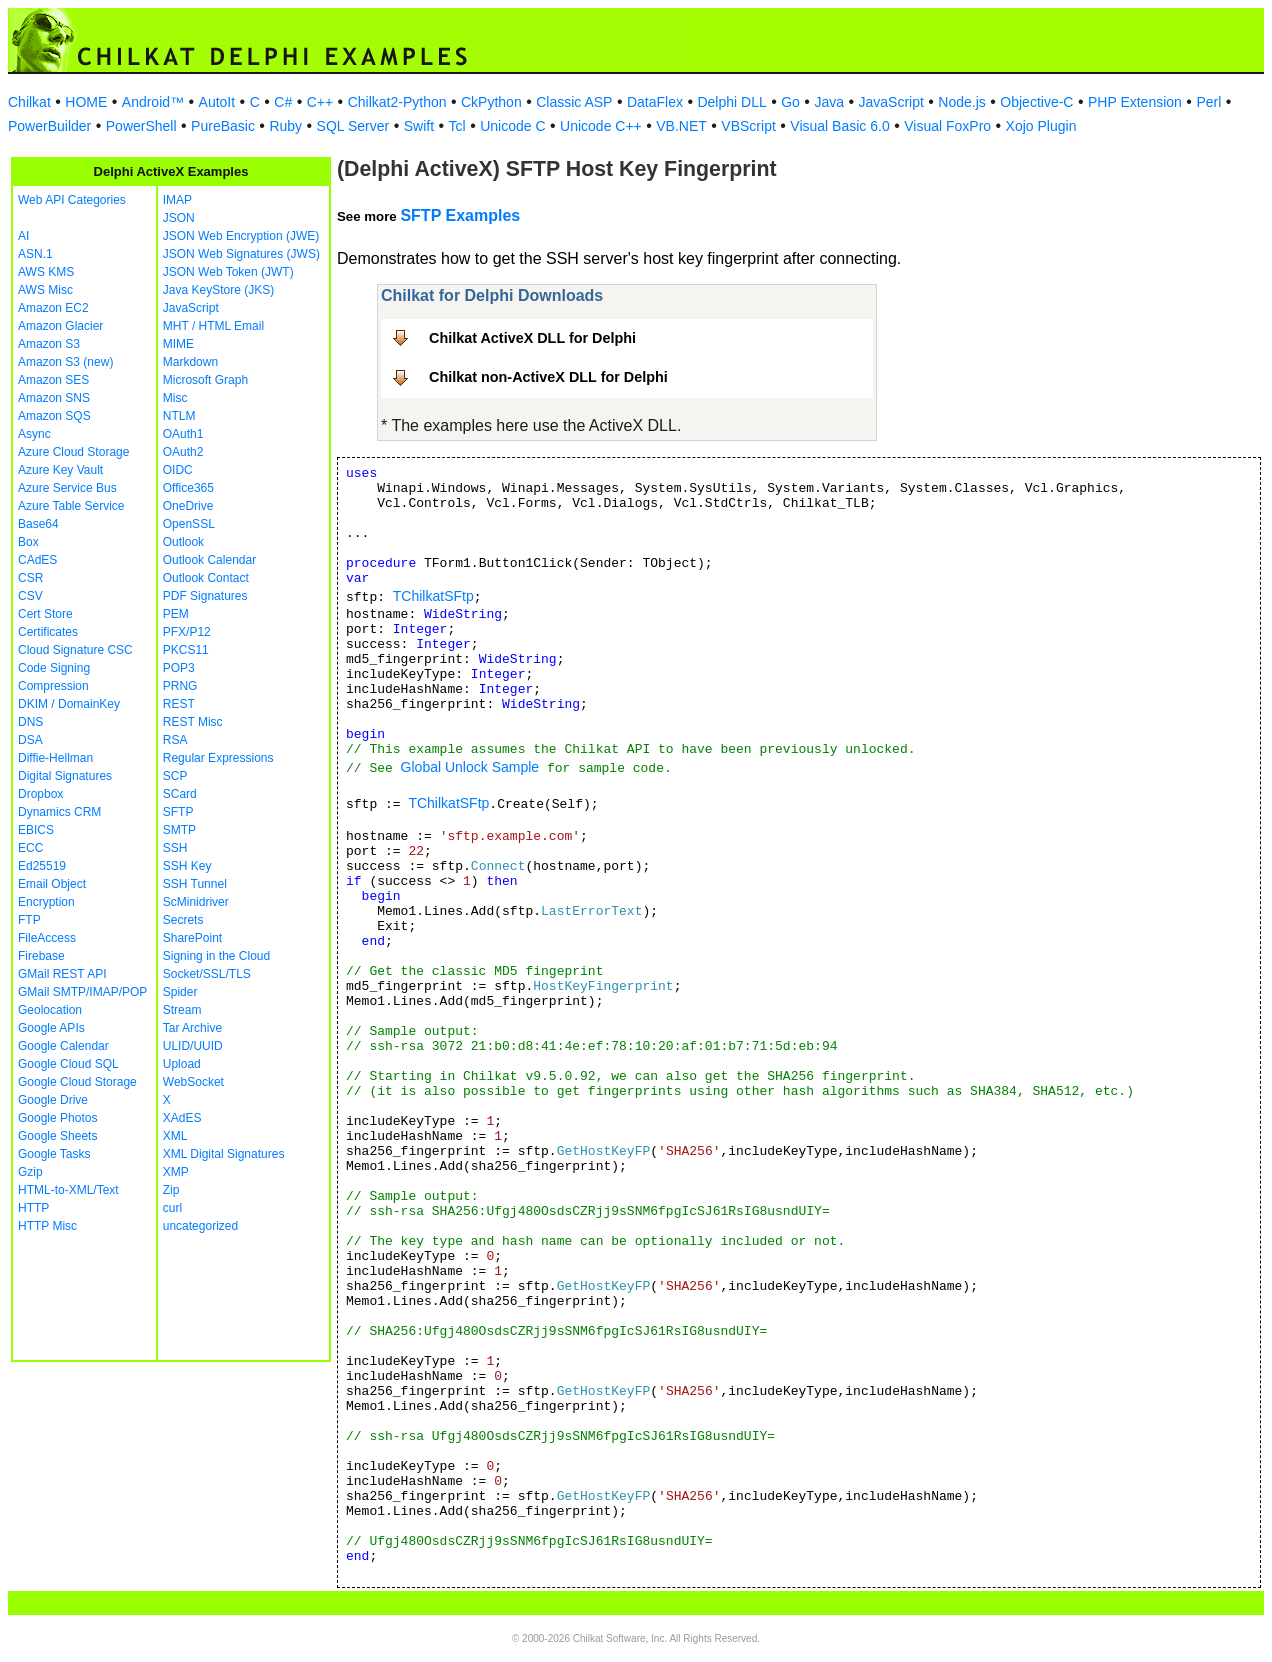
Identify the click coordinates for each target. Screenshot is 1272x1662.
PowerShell (141, 126)
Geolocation (50, 1010)
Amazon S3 (49, 344)
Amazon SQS (54, 416)
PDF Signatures (205, 596)
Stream (182, 1010)
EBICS (36, 830)
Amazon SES (53, 380)
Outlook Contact (206, 578)
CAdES (37, 560)
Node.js (961, 102)
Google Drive (53, 1100)
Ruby (285, 126)
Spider (180, 992)
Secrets (183, 920)
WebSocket (193, 1082)
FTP (29, 920)
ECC (30, 848)
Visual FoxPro (947, 126)
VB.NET (681, 126)
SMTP (179, 830)
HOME (86, 102)
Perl (1208, 102)
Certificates (48, 632)
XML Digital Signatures (224, 1154)
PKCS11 (186, 650)
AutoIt (217, 102)
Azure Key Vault (60, 470)
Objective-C (1036, 102)
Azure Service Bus (67, 488)
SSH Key (187, 866)
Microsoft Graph (205, 380)
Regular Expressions (218, 758)
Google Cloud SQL (68, 1064)
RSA (175, 740)
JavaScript (891, 102)
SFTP (178, 812)
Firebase (41, 956)
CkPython (491, 102)
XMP (176, 1172)
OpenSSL (189, 524)
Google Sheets (57, 1136)
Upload (182, 1064)
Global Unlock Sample (470, 767)
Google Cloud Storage (77, 1082)
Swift (419, 126)
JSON (179, 218)
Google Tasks (54, 1154)
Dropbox (40, 794)
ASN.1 (35, 254)
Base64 (38, 524)
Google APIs (51, 1028)
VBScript (748, 126)
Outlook (183, 542)
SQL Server (353, 126)
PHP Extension (1135, 102)
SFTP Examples (460, 215)
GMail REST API (62, 974)
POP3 (179, 668)
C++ (320, 102)
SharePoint (192, 938)
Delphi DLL (731, 102)
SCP (175, 776)
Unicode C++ (601, 126)
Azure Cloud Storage (73, 452)
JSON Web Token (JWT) (228, 272)
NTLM (179, 416)
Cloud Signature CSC (75, 650)
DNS (30, 722)
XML (175, 1136)
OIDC (178, 470)
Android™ (153, 102)
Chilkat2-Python (397, 102)
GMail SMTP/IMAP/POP (82, 992)
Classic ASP (574, 102)
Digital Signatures (65, 776)
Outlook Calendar (209, 560)
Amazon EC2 (53, 308)
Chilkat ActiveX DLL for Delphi (532, 338)
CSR (30, 578)
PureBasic (223, 126)
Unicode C (512, 126)
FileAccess (47, 938)
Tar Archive (192, 1028)
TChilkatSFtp (433, 596)
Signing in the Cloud (216, 956)
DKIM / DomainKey (69, 704)
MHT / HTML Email (213, 326)
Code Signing (54, 668)
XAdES (182, 1118)
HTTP (33, 1208)
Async (34, 434)
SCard (180, 794)
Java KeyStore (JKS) (218, 290)
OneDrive (188, 506)
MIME (178, 344)
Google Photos (57, 1118)
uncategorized (200, 1226)
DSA (30, 740)
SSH (175, 848)
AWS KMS (46, 272)
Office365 (188, 488)
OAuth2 (183, 452)
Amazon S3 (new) (65, 362)
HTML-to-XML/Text (68, 1190)
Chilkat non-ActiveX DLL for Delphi (548, 377)
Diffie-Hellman (55, 758)
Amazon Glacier (60, 326)
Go (790, 102)
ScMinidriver (196, 902)
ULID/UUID (193, 1046)
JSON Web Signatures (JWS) (241, 254)
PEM (176, 614)
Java (829, 102)
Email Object (52, 884)
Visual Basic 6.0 (839, 126)
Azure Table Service (71, 506)
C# (283, 102)
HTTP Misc (47, 1226)
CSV (30, 596)
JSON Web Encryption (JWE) (241, 236)
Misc (175, 398)
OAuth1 (183, 434)
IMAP (177, 200)
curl (172, 1208)
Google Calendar (63, 1046)
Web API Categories (72, 200)
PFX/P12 (187, 632)
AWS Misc (45, 290)
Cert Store (45, 614)
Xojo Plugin (1041, 126)
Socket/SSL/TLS (207, 974)
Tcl (457, 126)
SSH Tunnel (195, 884)
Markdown (190, 362)
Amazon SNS (54, 398)
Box (28, 542)
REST (179, 704)
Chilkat (29, 102)
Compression (53, 686)
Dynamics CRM (59, 812)
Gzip (30, 1172)
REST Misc (193, 722)
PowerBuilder (49, 126)
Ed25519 (42, 866)
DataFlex (655, 102)
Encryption (46, 902)
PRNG (180, 686)
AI (23, 236)
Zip (171, 1190)
